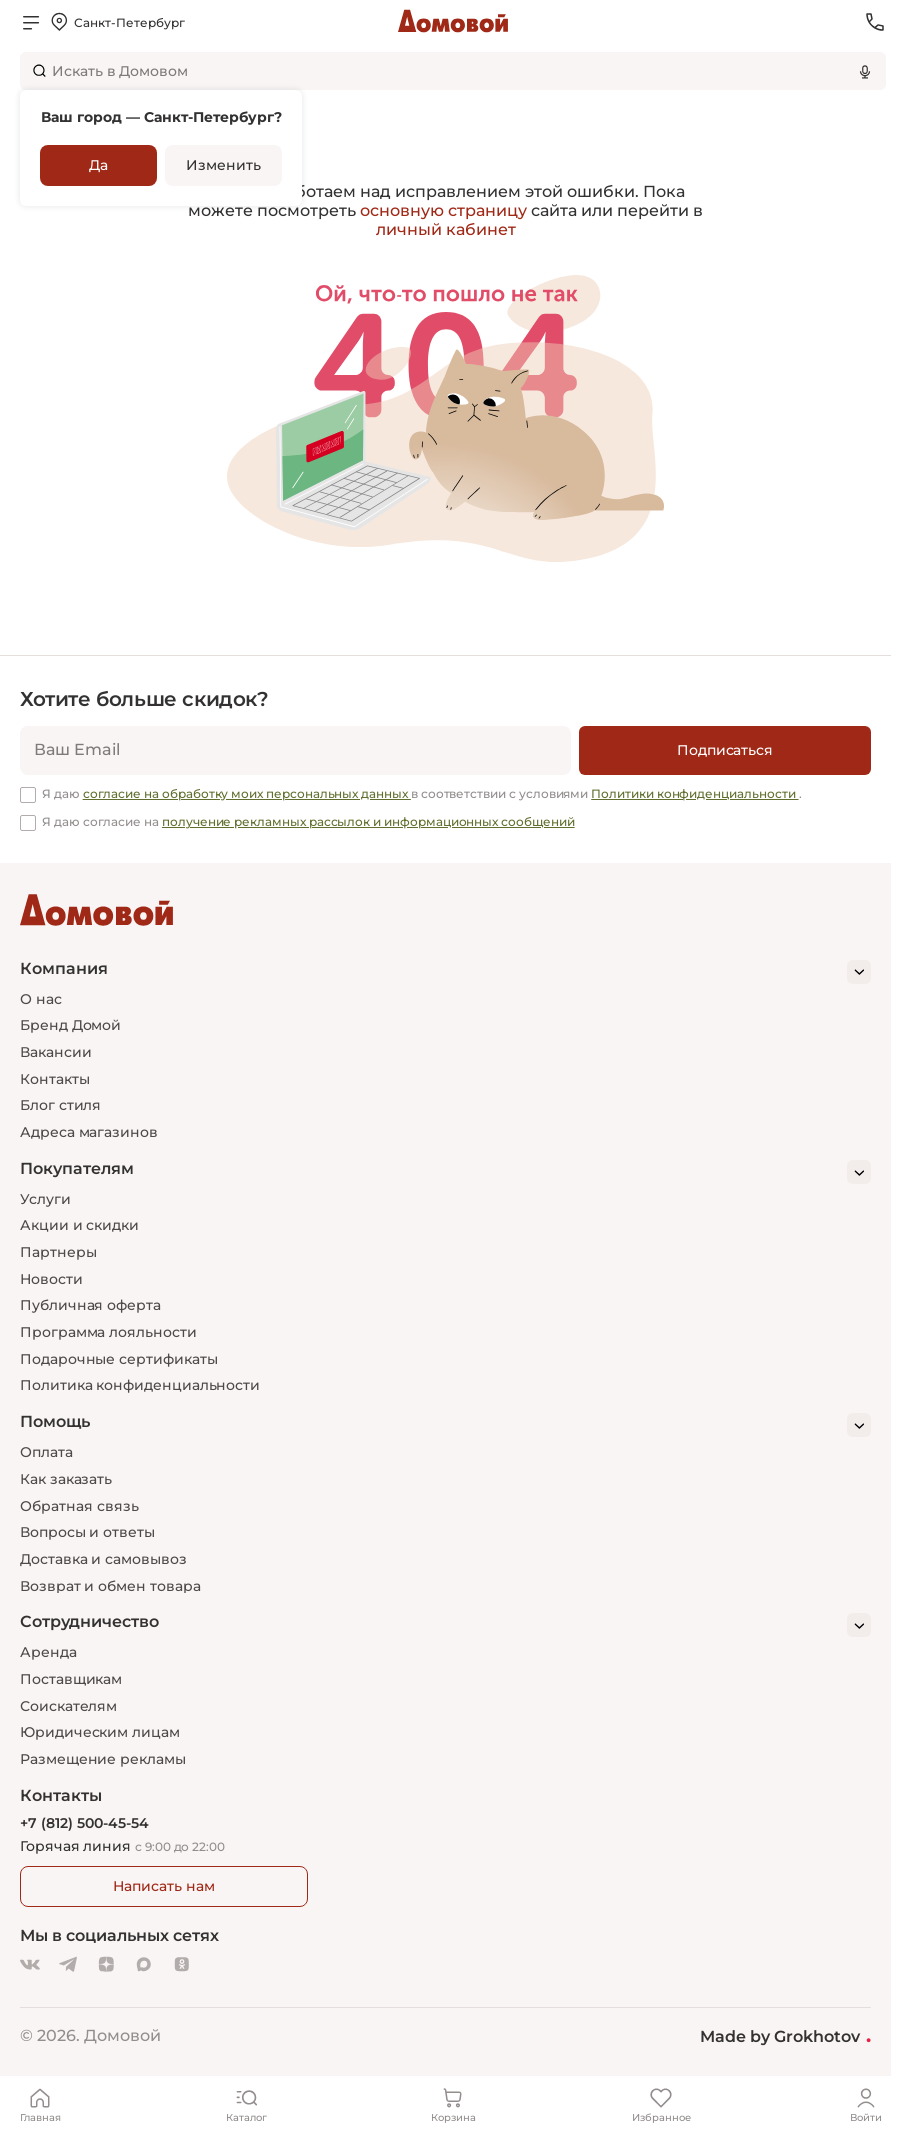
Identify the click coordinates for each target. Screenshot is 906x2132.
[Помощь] (445, 1425)
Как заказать (66, 1479)
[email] (295, 750)
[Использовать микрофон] (865, 71)
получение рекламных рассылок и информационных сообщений (368, 821)
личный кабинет (446, 229)
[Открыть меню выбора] (116, 22)
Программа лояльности (108, 1332)
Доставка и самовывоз (103, 1559)
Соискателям (68, 1706)
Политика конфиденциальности (140, 1385)
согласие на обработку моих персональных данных (247, 793)
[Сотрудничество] (445, 1625)
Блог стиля (60, 1105)
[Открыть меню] (31, 22)
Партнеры (58, 1252)
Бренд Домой (70, 1025)
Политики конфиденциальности (694, 793)
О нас (41, 999)
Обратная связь (79, 1506)
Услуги (45, 1199)
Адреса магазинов (89, 1132)
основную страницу (443, 210)
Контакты (54, 1079)
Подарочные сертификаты (118, 1359)
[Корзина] (453, 2104)
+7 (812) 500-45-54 (84, 1823)
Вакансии (55, 1052)
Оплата (46, 1452)
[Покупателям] (445, 1172)
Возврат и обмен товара (110, 1586)
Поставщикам (71, 1679)
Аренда (48, 1652)
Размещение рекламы (103, 1759)
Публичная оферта (90, 1305)
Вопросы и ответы (87, 1532)
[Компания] (445, 972)
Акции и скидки (79, 1225)
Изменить (223, 165)
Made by (785, 2036)
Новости (51, 1279)
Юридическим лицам (100, 1732)
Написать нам (163, 1886)
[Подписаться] (725, 750)
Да (98, 165)
